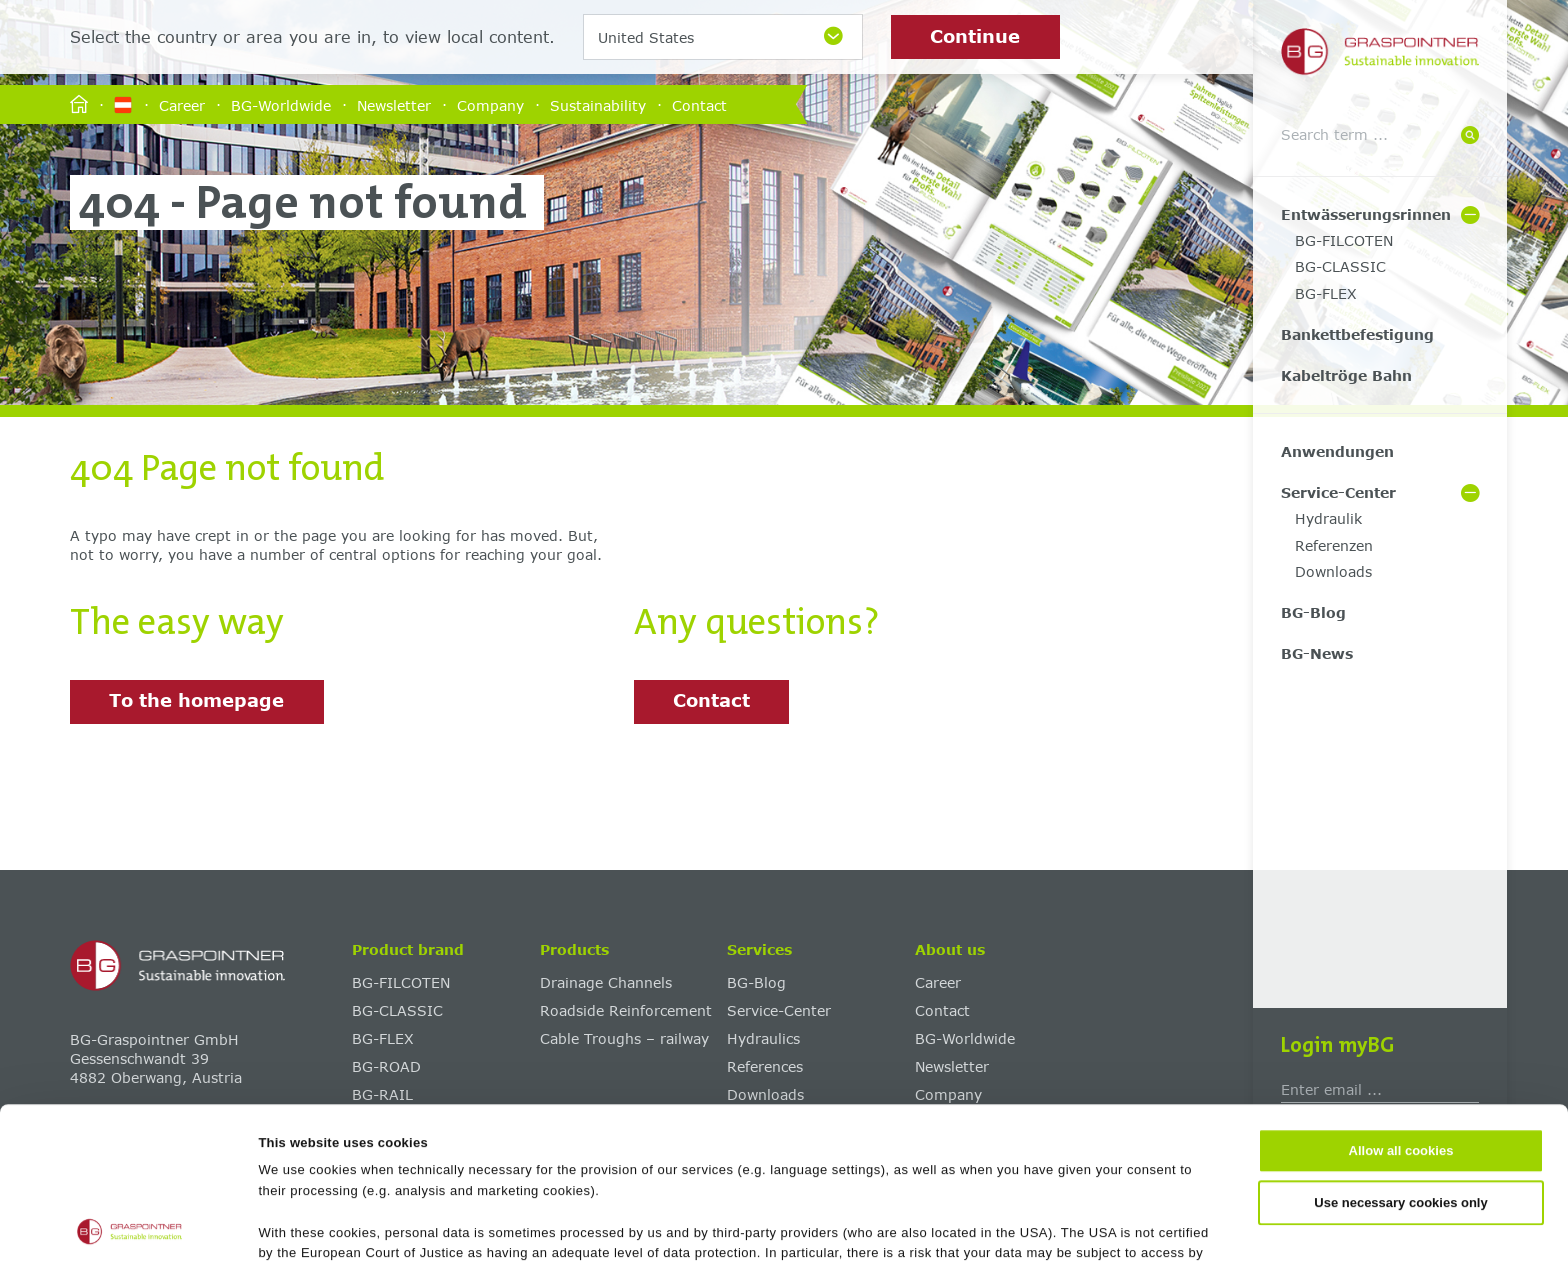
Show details (971, 1223)
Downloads (1333, 571)
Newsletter (394, 104)
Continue (975, 36)
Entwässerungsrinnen (1366, 214)
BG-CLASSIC (1340, 266)
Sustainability (598, 104)
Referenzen (1334, 545)
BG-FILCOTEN (1344, 240)
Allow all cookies (1401, 1000)
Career (182, 104)
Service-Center (1338, 492)
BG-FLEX (1326, 293)
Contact (699, 104)
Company (490, 104)
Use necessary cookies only (1400, 1051)
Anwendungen (1337, 451)
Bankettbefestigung (1357, 334)
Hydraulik (1328, 518)
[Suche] (1470, 136)
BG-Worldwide (281, 104)
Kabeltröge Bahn (1346, 375)
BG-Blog (1313, 612)
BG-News (1317, 653)
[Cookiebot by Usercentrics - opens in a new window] (129, 1224)
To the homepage (196, 700)
